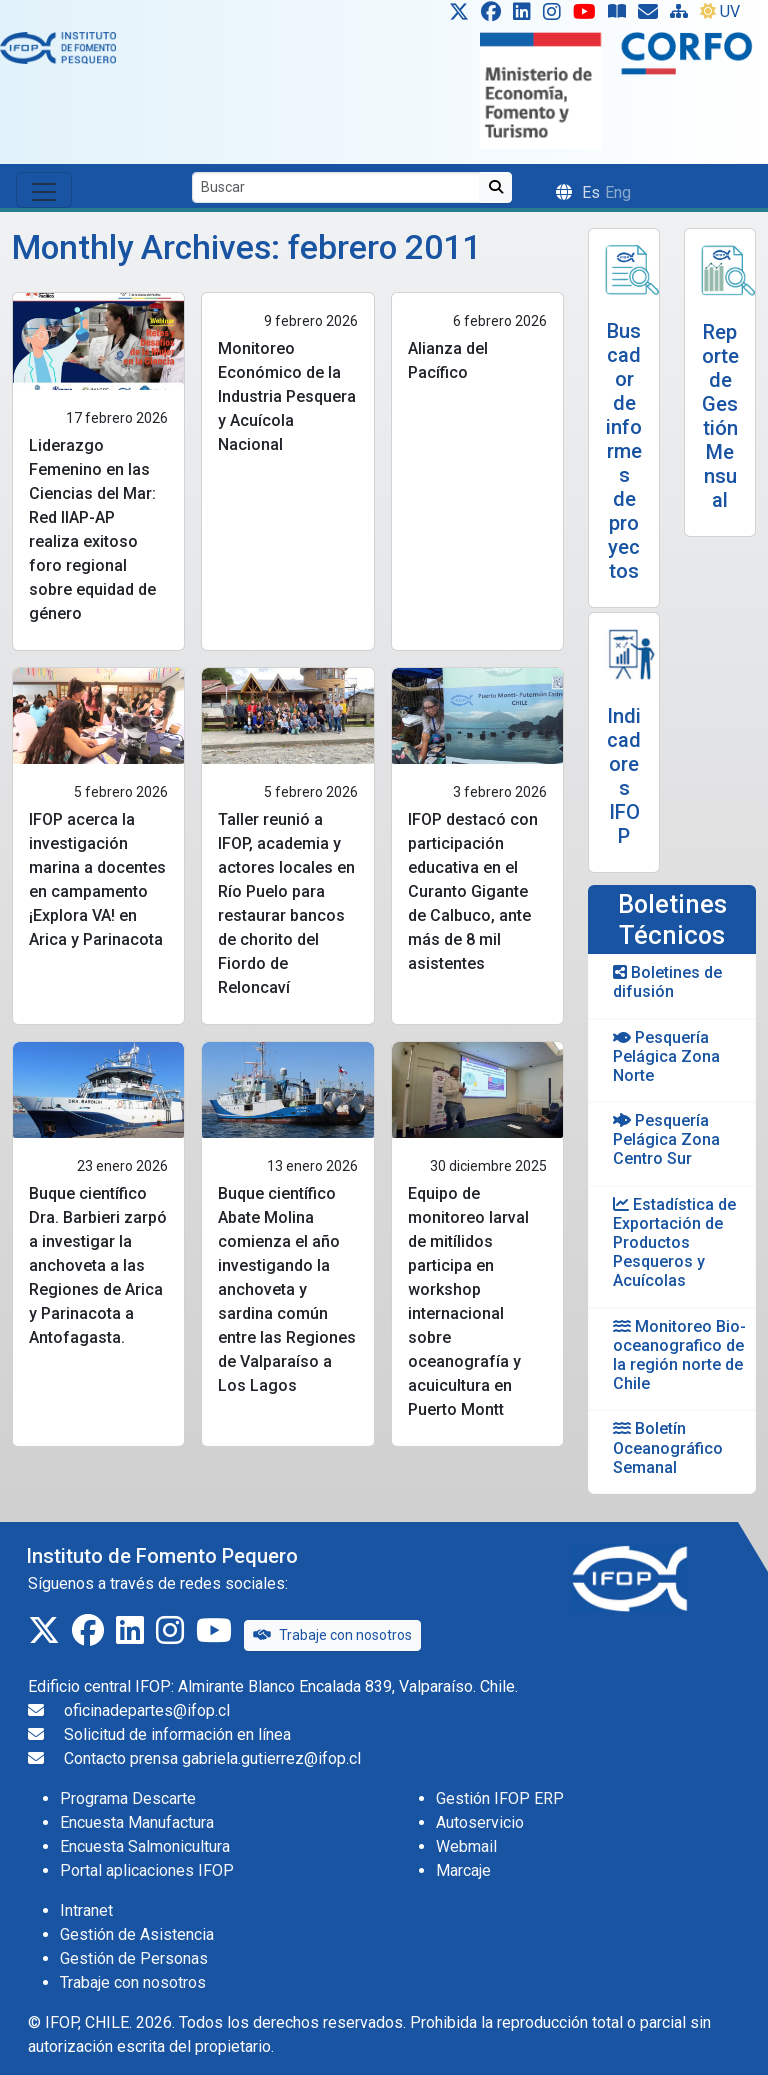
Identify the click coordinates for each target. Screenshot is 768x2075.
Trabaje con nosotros (332, 1635)
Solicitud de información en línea (177, 1734)
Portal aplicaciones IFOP (147, 1870)
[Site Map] (683, 16)
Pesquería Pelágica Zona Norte (666, 1056)
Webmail (466, 1846)
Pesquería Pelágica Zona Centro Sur (666, 1139)
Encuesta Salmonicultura (145, 1846)
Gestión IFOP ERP (500, 1798)
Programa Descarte (128, 1798)
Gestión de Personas (134, 1958)
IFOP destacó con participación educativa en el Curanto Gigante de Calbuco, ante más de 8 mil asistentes (473, 891)
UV (720, 11)
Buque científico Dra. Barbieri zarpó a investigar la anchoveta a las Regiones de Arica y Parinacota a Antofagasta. (98, 1265)
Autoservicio (480, 1822)
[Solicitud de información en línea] (652, 16)
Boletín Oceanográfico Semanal (668, 1447)
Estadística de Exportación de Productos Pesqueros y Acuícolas (674, 1243)
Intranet (86, 1910)
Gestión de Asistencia (137, 1934)
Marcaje (463, 1870)
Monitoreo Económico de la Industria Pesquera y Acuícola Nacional (287, 396)
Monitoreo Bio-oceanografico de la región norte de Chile (679, 1355)
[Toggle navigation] (44, 190)
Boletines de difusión (667, 982)
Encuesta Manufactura (137, 1822)
